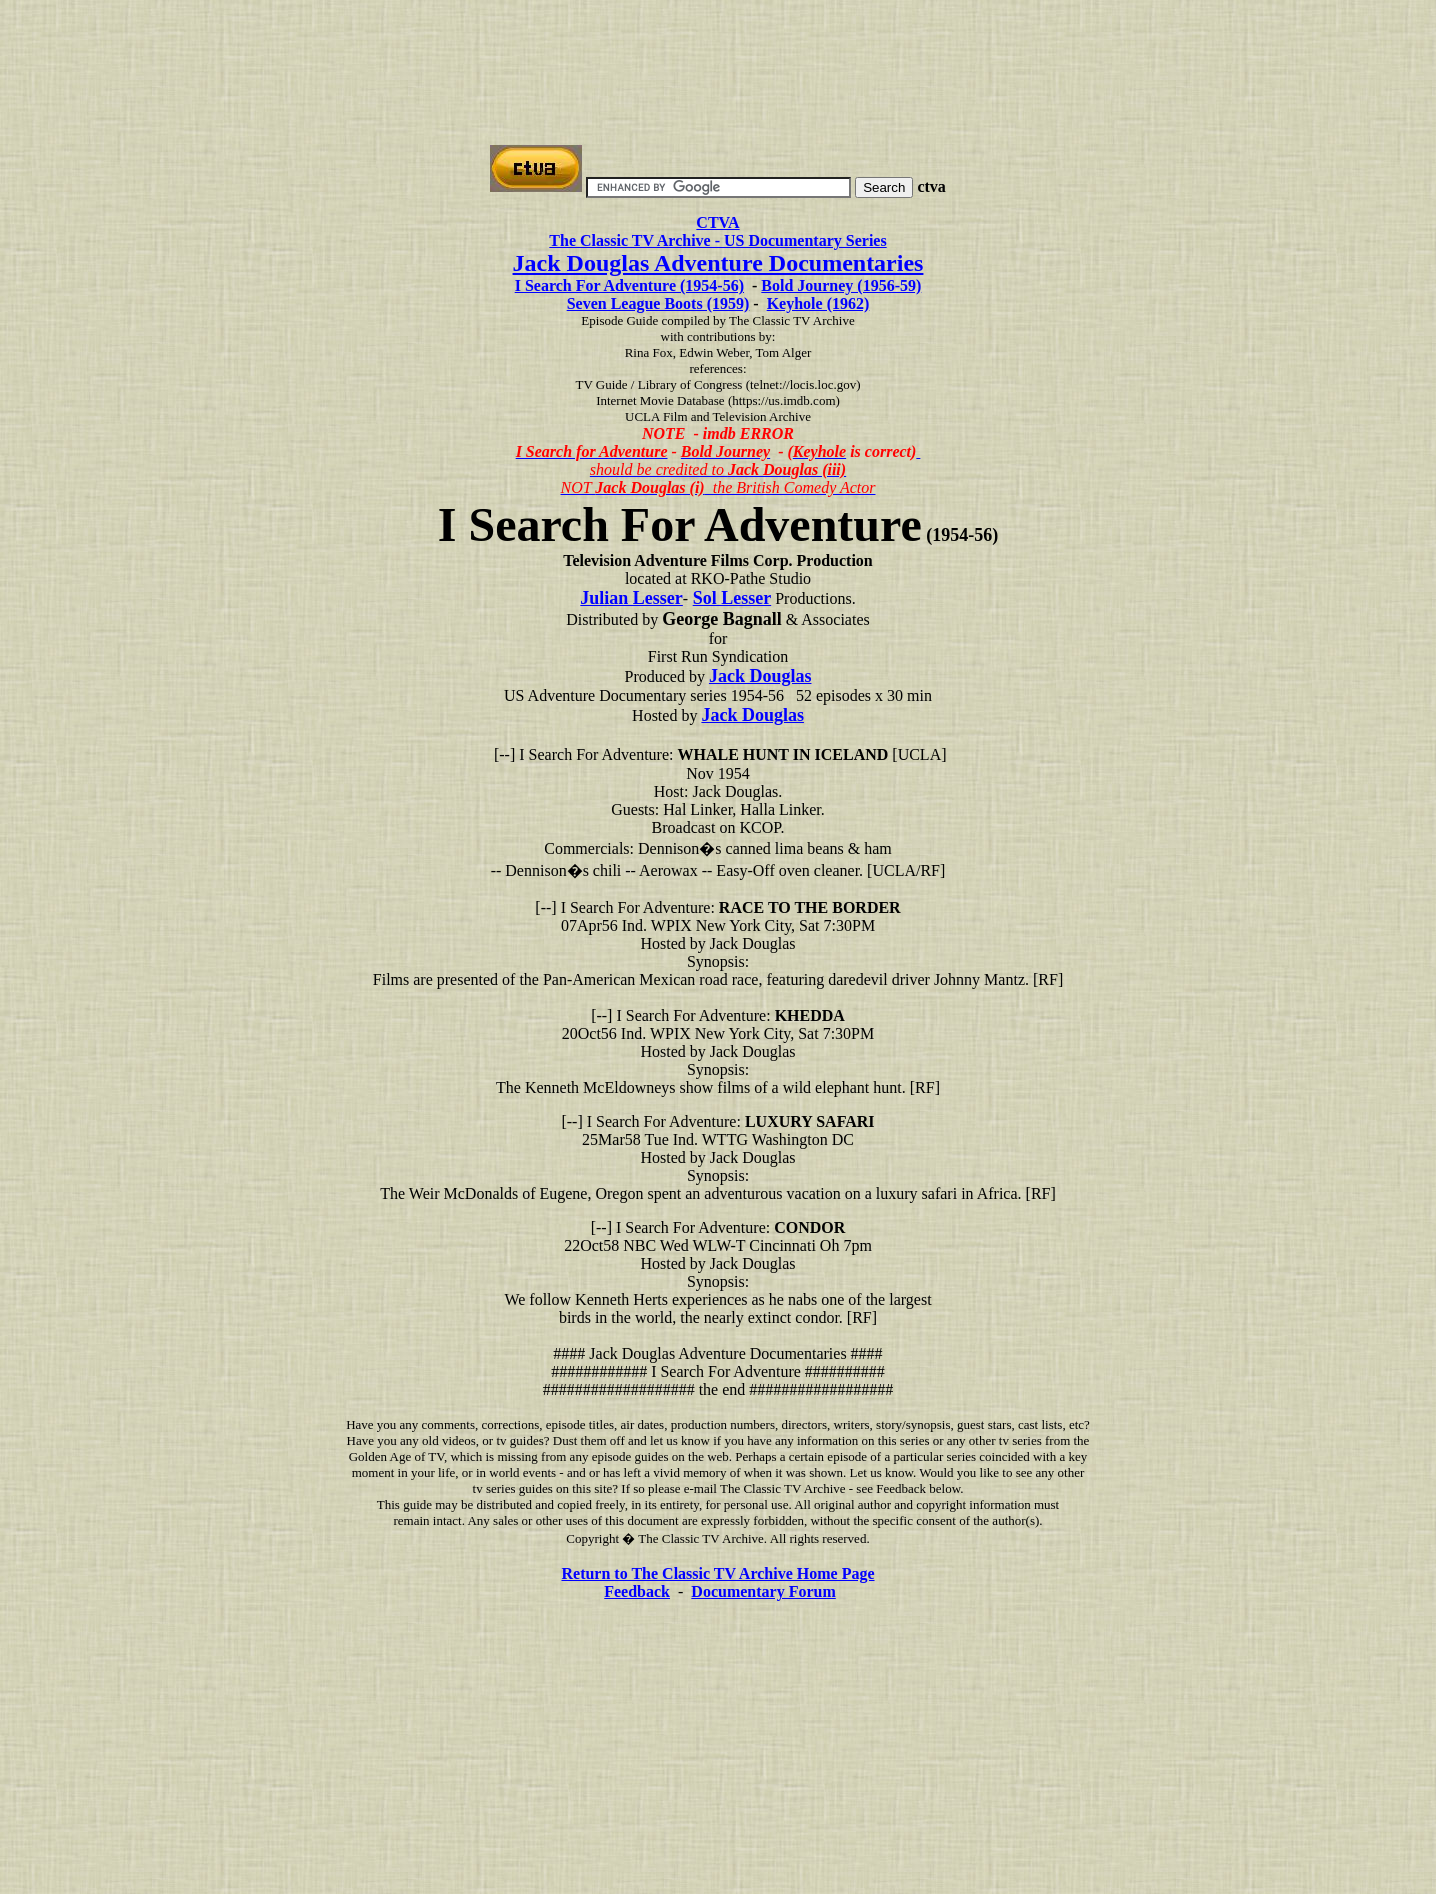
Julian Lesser (631, 598)
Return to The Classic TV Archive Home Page (717, 1573)
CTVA (717, 222)
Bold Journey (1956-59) (841, 285)
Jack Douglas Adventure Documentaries (718, 263)
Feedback (637, 1591)
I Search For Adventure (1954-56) (629, 285)
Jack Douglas (760, 676)
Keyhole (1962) (818, 303)
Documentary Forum (763, 1591)
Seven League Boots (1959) (658, 303)
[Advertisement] (718, 53)
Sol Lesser (732, 598)
